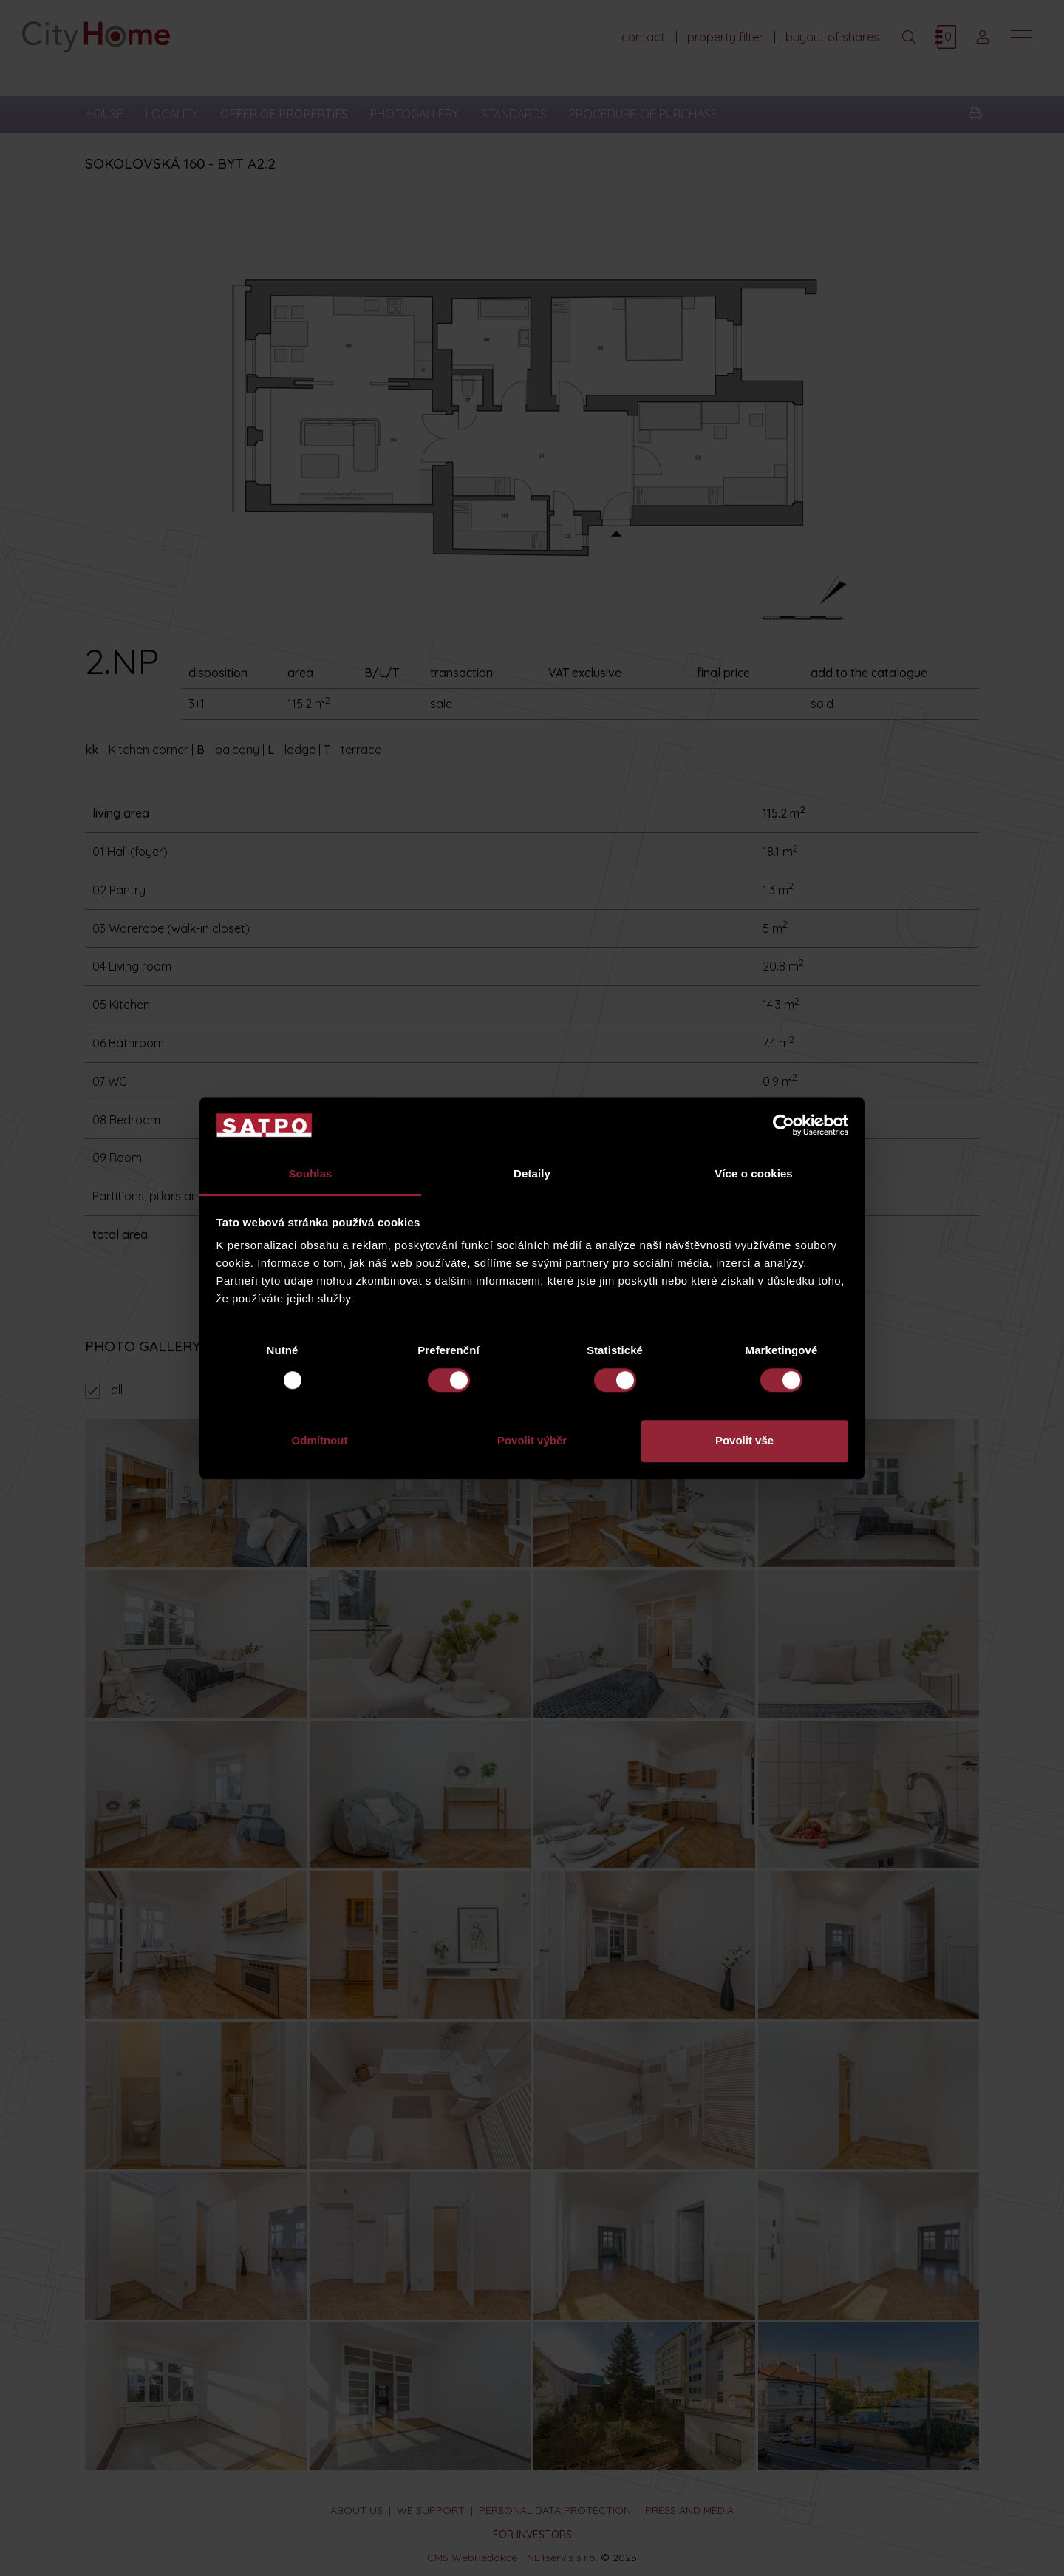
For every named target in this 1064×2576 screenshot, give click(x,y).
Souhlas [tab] (310, 1174)
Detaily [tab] (532, 1174)
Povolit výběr (532, 1440)
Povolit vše (744, 1440)
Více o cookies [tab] (754, 1174)
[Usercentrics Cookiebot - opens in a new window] (783, 1125)
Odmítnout (320, 1440)
